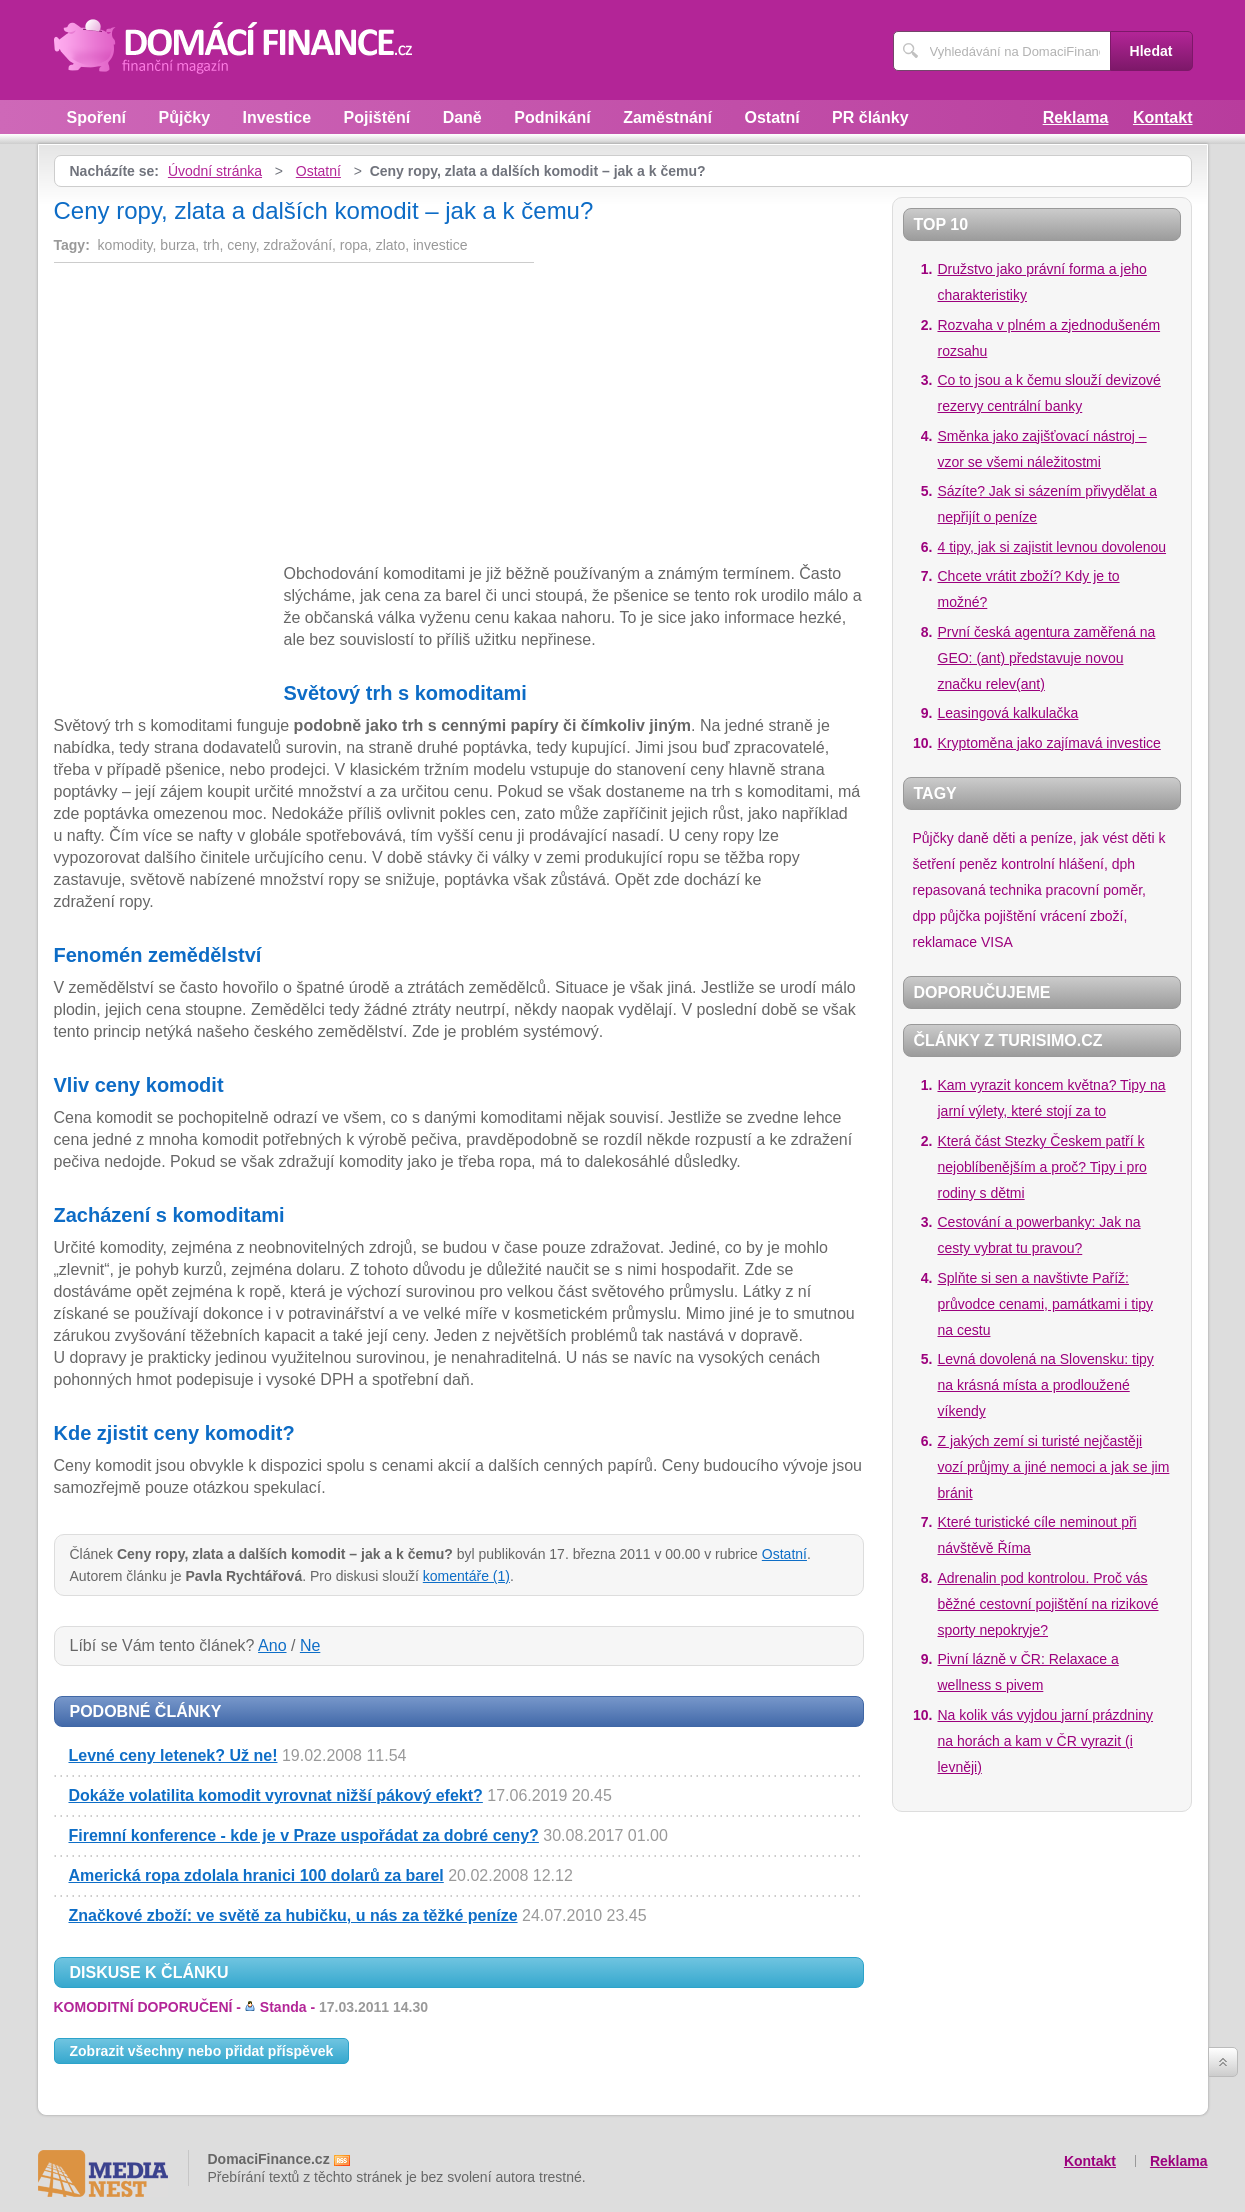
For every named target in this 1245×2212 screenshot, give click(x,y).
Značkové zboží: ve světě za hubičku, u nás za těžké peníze (293, 1915)
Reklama (1076, 117)
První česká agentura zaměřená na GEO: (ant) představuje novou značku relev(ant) (1047, 658)
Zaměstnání (667, 117)
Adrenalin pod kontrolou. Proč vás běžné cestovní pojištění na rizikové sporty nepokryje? (1048, 1604)
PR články (870, 117)
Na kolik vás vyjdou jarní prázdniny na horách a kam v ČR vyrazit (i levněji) (1046, 1741)
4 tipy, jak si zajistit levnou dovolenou (1052, 547)
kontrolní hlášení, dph (1068, 864)
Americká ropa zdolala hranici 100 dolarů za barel (256, 1875)
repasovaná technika (977, 890)
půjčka (960, 916)
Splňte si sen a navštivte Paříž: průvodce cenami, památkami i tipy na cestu (1046, 1304)
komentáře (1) (466, 1576)
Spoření (97, 117)
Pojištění (377, 117)
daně (973, 838)
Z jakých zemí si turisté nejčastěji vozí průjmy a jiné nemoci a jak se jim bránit (1054, 1467)
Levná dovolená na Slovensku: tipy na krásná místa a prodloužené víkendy (1046, 1385)
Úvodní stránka (215, 171)
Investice (277, 117)
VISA (997, 942)
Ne (310, 1645)
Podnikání (552, 117)
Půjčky (185, 117)
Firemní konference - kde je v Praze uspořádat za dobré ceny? (304, 1835)
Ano (272, 1645)
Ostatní (772, 117)
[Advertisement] (222, 417)
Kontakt (1163, 117)
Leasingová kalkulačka (1008, 713)
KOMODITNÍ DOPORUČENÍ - (241, 2007)
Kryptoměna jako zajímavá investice (1049, 743)
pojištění (1010, 916)
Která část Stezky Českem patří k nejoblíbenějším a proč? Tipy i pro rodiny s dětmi (1042, 1167)
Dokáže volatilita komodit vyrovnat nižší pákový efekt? (276, 1795)
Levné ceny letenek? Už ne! (173, 1755)
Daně (462, 117)
